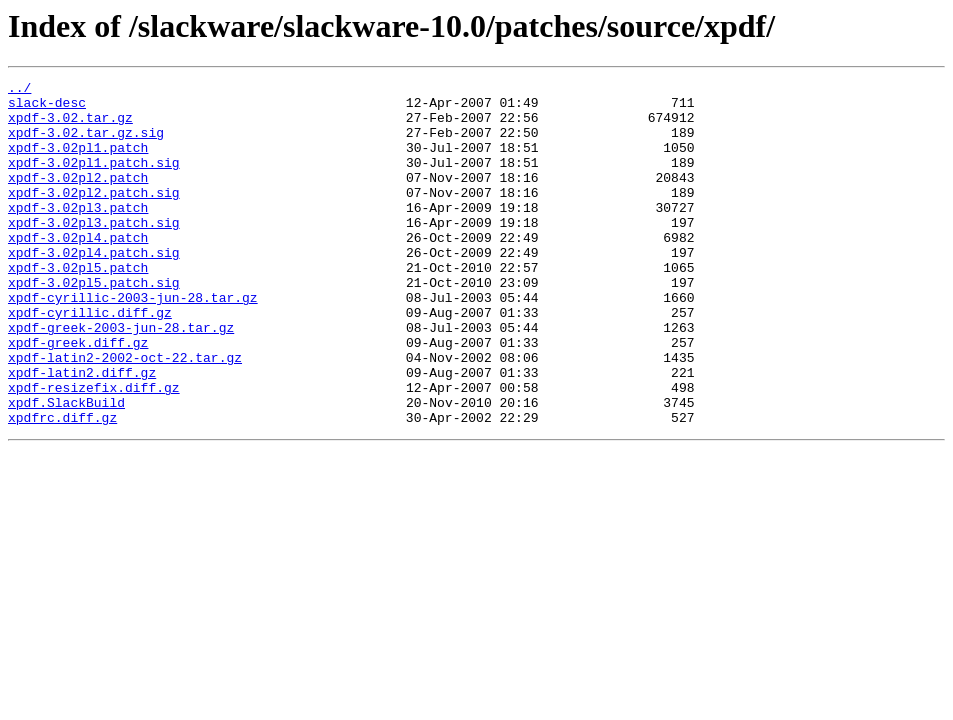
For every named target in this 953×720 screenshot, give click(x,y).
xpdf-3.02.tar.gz (70, 126)
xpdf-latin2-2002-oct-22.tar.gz (125, 414)
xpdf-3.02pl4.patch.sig (94, 288)
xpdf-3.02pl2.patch (78, 198)
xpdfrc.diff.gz (62, 486)
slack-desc (47, 108)
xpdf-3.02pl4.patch (78, 270)
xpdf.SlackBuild (66, 468)
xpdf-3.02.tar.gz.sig (86, 144)
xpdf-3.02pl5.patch (78, 306)
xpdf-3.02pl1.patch (78, 162)
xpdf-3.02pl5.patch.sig (94, 324)
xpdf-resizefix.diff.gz (94, 450)
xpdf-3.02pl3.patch (78, 234)
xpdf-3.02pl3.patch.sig (94, 252)
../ (19, 90)
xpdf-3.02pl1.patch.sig (94, 180)
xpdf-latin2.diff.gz (82, 432)
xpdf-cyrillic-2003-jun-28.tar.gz (133, 342)
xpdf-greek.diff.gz (78, 396)
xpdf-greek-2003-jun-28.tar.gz (121, 378)
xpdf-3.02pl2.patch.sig (94, 216)
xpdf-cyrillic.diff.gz (90, 360)
